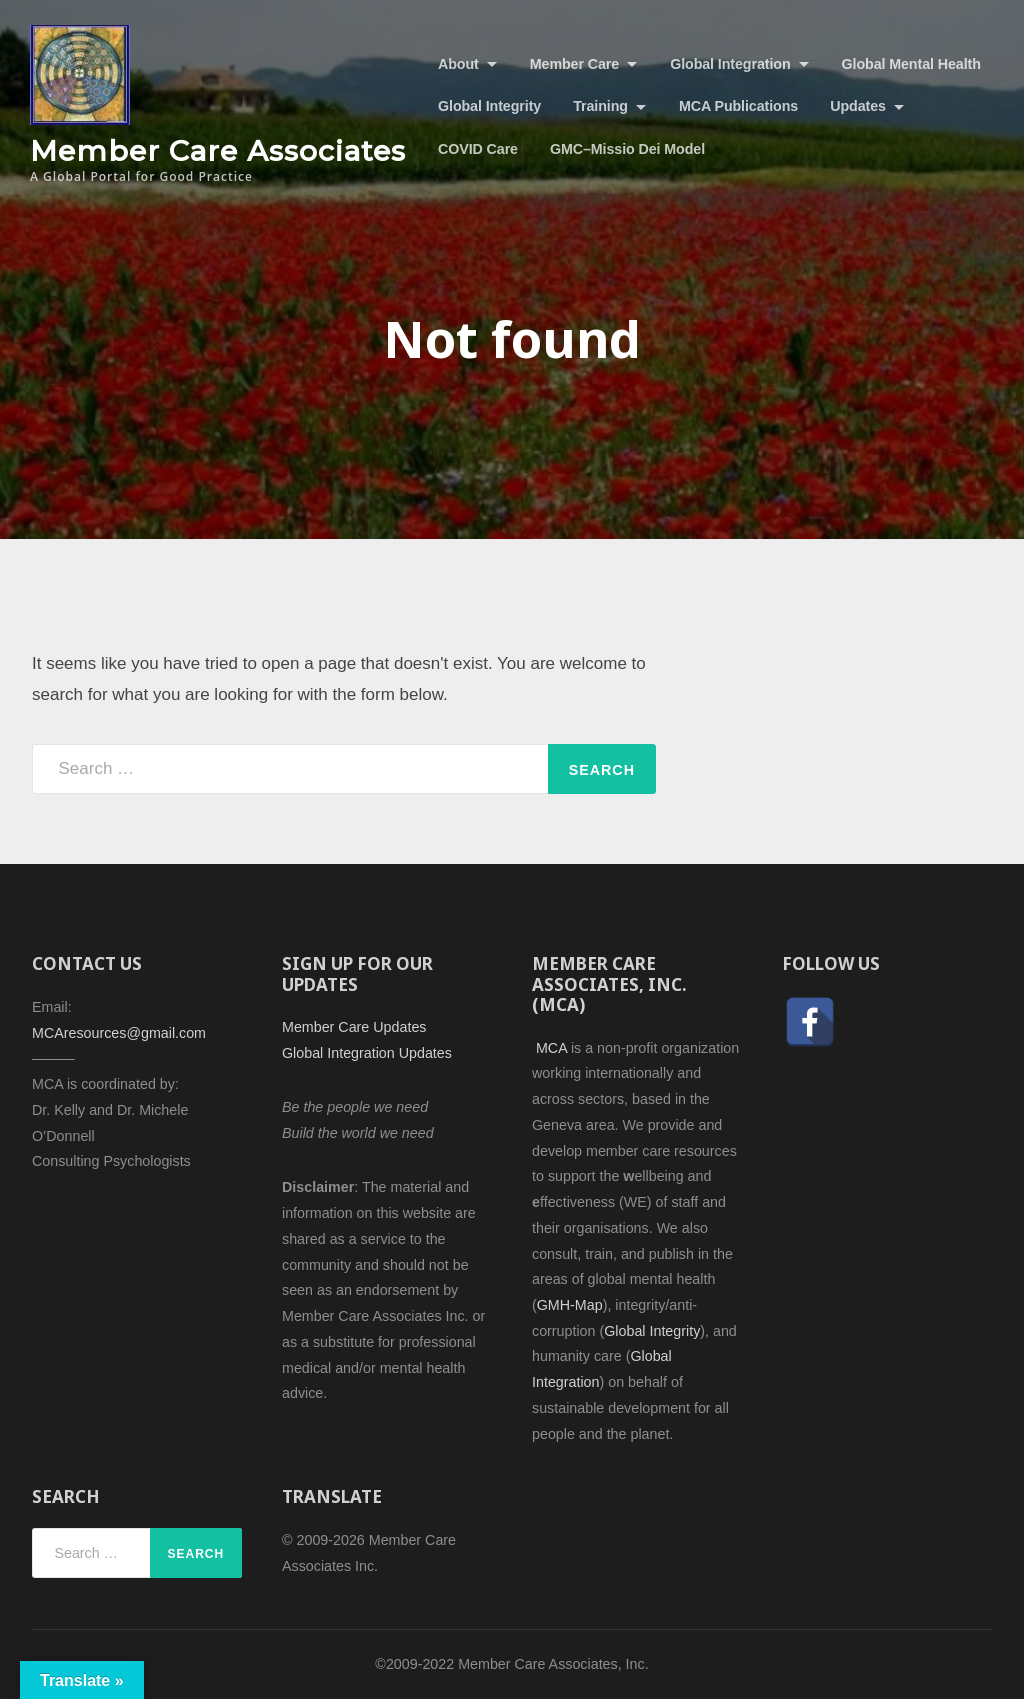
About (458, 64)
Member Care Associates (218, 150)
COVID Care (478, 149)
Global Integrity (489, 106)
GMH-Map (570, 1305)
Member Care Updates (354, 1027)
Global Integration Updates (367, 1053)
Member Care (574, 64)
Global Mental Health (911, 64)
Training (600, 106)
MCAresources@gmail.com (119, 1033)
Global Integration (730, 64)
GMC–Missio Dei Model (627, 149)
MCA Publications (738, 106)
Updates (858, 106)
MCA (551, 1048)
